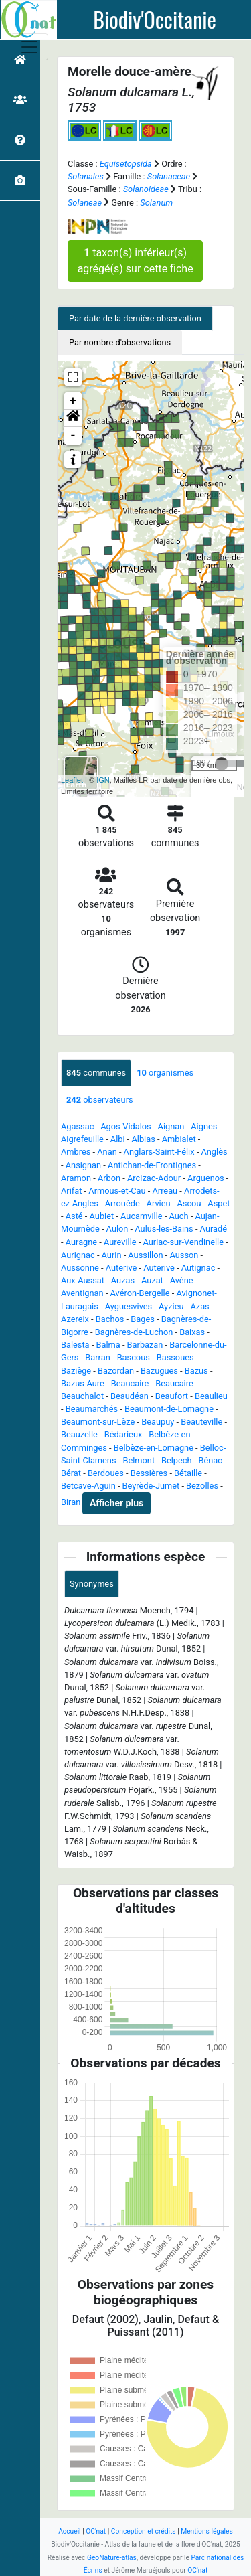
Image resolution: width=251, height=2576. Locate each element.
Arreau (164, 1191)
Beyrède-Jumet (151, 1486)
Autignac (198, 1268)
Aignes (204, 1126)
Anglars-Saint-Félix (159, 1152)
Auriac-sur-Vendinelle (183, 1242)
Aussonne (80, 1268)
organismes (165, 1073)
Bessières (149, 1473)
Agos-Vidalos (125, 1126)
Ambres (75, 1152)
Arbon (109, 1178)
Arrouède (122, 1203)
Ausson (183, 1255)
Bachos (110, 1319)
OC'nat (96, 2531)
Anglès (214, 1152)
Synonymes (92, 1584)
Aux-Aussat (82, 1280)
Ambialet (179, 1139)
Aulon (117, 1229)
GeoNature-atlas (112, 2557)
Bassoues (175, 1357)
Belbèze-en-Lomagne (153, 1448)
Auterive (121, 1268)
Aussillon (145, 1255)
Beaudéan (129, 1396)
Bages (143, 1319)
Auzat (152, 1280)
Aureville (120, 1242)
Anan (106, 1152)
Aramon (76, 1178)
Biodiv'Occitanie (154, 19)
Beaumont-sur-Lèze (98, 1422)
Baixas (192, 1332)
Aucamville (141, 1216)
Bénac (210, 1460)
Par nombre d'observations (120, 342)
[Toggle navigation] (29, 46)
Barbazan (145, 1345)
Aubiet (102, 1216)
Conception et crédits (143, 2531)
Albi (117, 1139)
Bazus (196, 1371)
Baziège (76, 1371)
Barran (97, 1357)
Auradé (213, 1229)
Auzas (123, 1280)
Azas (199, 1306)
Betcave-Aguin (88, 1486)
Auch (178, 1216)
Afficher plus (116, 1503)
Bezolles (202, 1486)
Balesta (75, 1345)
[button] (73, 418)
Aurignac (78, 1255)
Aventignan (82, 1293)
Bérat (71, 1473)
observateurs (99, 1100)
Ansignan (83, 1165)
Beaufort (171, 1396)
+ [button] (73, 401)
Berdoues (106, 1473)
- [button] (73, 436)
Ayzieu (171, 1306)
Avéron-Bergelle (139, 1293)
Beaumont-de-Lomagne (169, 1409)
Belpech (176, 1460)
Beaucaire (130, 1383)
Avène (181, 1280)
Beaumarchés (92, 1409)
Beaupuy (157, 1422)
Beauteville (201, 1422)
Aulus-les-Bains (164, 1229)
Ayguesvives (128, 1306)
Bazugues (159, 1371)
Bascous (133, 1357)
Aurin (112, 1255)
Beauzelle (79, 1434)
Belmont (138, 1460)
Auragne (81, 1242)
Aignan (171, 1126)
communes (96, 1073)
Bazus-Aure (82, 1383)
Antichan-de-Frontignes (152, 1165)
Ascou (189, 1203)
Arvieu (159, 1203)
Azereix (75, 1319)
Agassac (77, 1126)
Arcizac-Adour (154, 1178)
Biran (70, 1503)
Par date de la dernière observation (135, 318)
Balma (108, 1345)
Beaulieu (211, 1396)
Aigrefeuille (82, 1139)
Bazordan (116, 1371)
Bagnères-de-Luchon (134, 1332)
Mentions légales (207, 2531)
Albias (143, 1139)
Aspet (218, 1203)
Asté (74, 1216)
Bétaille (188, 1473)
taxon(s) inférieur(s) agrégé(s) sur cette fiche (135, 260)
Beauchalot (82, 1396)
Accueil (69, 2531)
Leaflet (72, 780)
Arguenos (205, 1178)
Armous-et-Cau (116, 1191)
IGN (103, 780)
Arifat (71, 1191)
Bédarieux (123, 1434)
